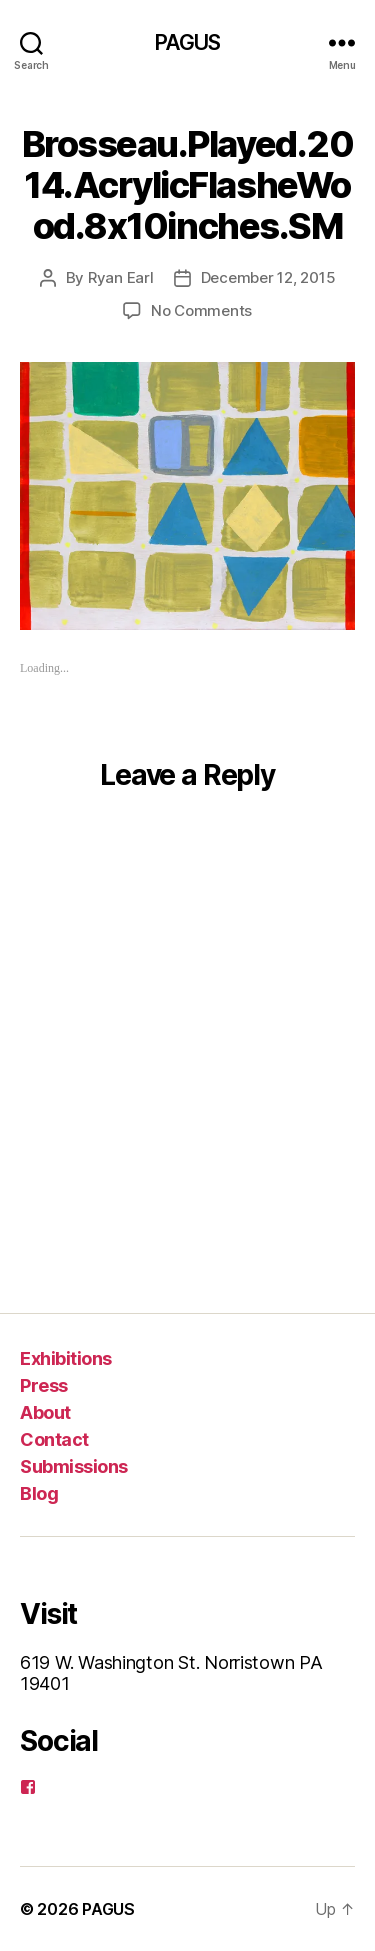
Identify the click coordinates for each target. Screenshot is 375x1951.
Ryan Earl (121, 277)
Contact (54, 1439)
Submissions (74, 1466)
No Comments (201, 310)
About (45, 1412)
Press (44, 1385)
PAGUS (188, 42)
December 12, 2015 (268, 277)
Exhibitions (66, 1358)
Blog (39, 1493)
